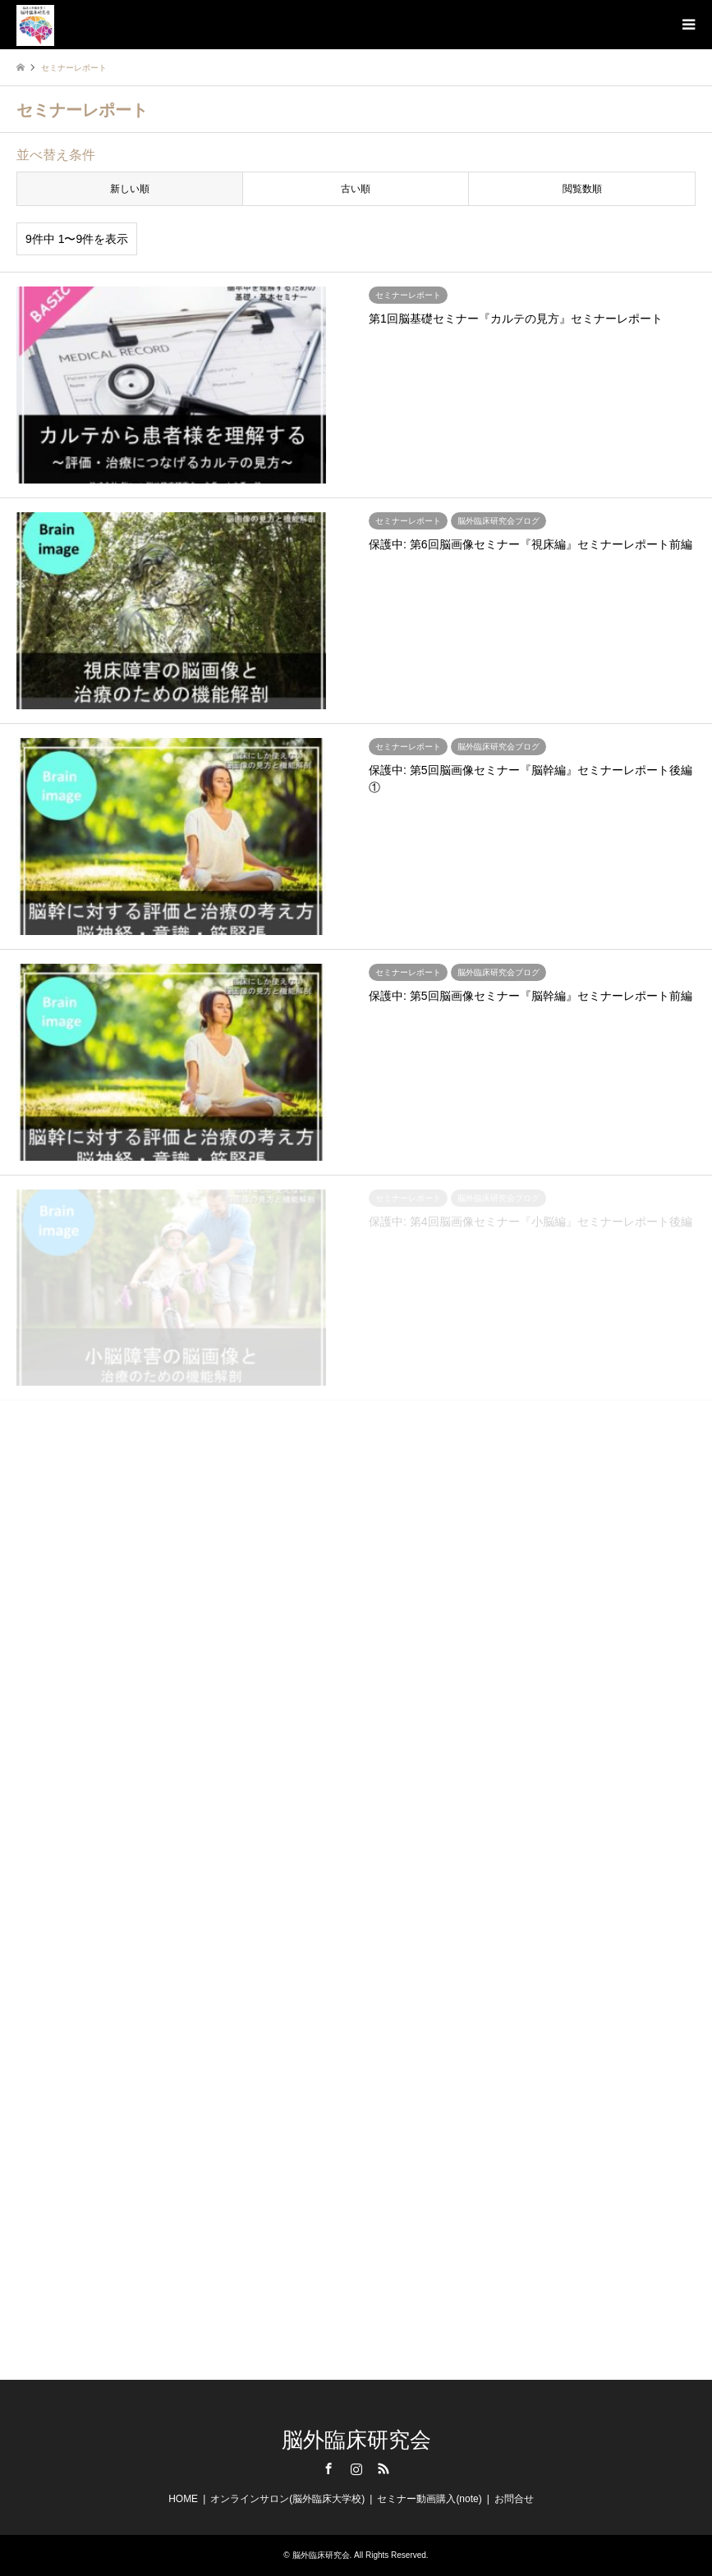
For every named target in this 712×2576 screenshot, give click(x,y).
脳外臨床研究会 (356, 2440)
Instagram (356, 2468)
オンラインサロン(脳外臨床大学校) (287, 2499)
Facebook (328, 2468)
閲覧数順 (582, 189)
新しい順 (129, 189)
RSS (383, 2468)
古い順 (355, 189)
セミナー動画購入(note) (429, 2499)
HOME (183, 2499)
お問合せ (514, 2499)
